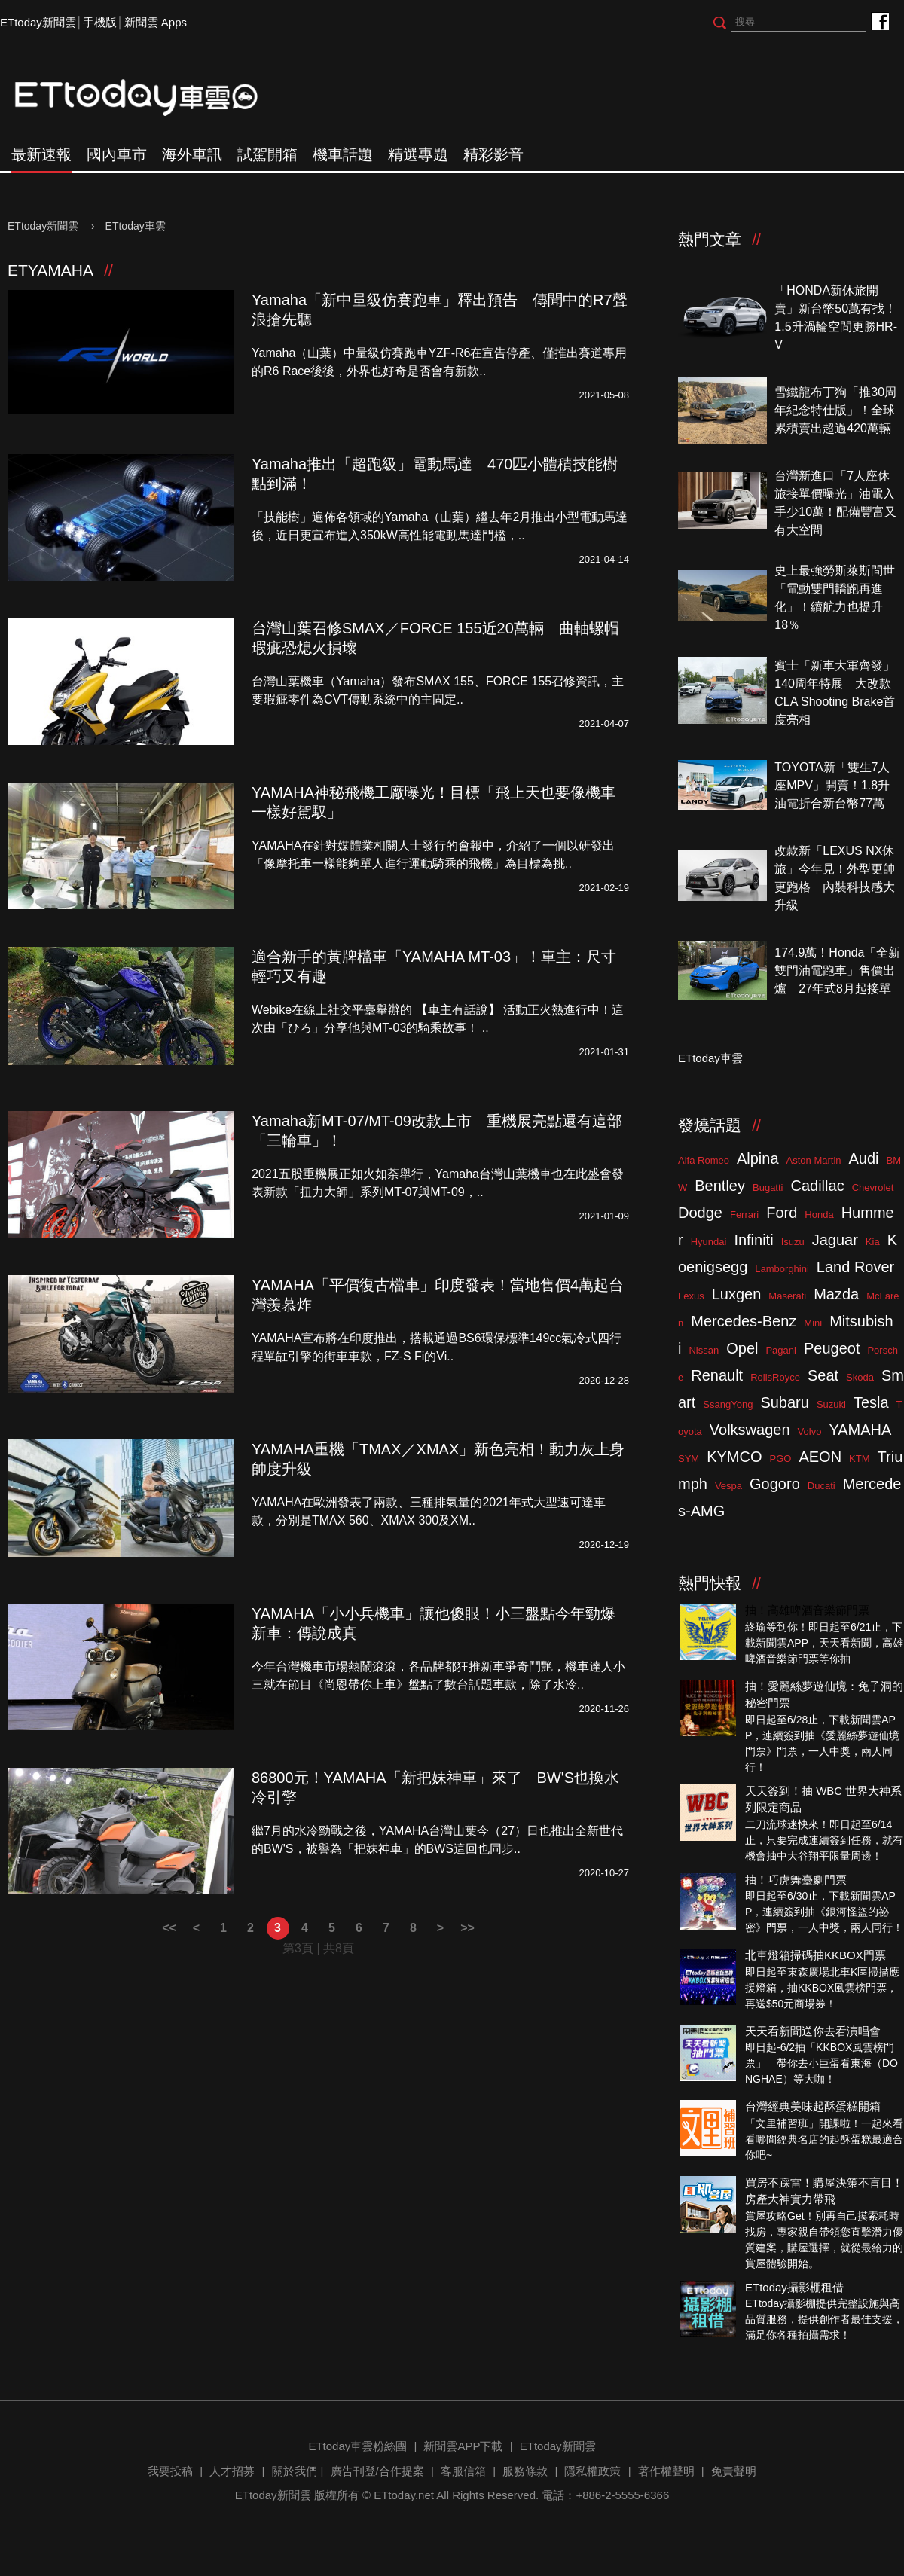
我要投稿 (170, 2471)
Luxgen (737, 1294)
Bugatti (768, 1187)
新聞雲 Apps (155, 22)
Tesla (871, 1402)
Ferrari (744, 1214)
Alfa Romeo (703, 1160)
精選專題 (418, 154)
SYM (688, 1458)
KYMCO (734, 1456)
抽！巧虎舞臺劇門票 (796, 1879)
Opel (742, 1348)
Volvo (810, 1431)
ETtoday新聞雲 (38, 22)
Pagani (780, 1350)
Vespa (728, 1485)
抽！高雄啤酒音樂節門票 (807, 1610)
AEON (820, 1456)
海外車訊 (192, 154)
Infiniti (753, 1240)
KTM (859, 1458)
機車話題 (343, 154)
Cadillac (817, 1185)
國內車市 (117, 154)
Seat (823, 1375)
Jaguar (835, 1240)
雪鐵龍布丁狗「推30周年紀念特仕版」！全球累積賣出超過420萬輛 (835, 410)
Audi (864, 1158)
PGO (781, 1458)
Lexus (691, 1296)
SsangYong (728, 1404)
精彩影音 (493, 154)
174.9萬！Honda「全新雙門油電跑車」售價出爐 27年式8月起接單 (837, 970)
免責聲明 (733, 2471)
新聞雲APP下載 (462, 2446)
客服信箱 (463, 2471)
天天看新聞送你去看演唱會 (813, 2031)
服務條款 (525, 2471)
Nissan (704, 1350)
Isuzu (793, 1241)
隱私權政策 (592, 2471)
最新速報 (41, 154)
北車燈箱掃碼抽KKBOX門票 (815, 1955)
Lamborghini (782, 1268)
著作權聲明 (666, 2471)
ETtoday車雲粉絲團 (879, 20)
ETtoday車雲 (150, 98)
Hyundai (709, 1241)
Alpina (758, 1158)
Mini (813, 1323)
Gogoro (775, 1484)
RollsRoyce (775, 1377)
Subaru (784, 1402)
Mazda (836, 1294)
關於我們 (294, 2471)
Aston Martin (813, 1160)
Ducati (821, 1485)
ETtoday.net (404, 2495)
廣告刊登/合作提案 (377, 2471)
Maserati (787, 1296)
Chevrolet (873, 1187)
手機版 (100, 22)
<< (169, 1927)
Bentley (720, 1185)
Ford (781, 1212)
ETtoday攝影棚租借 (794, 2287)
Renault (717, 1375)
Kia (873, 1241)
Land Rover (855, 1267)
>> (467, 1927)
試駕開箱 (267, 154)
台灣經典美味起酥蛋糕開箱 (813, 2106)
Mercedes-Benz (743, 1321)
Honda (819, 1214)
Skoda (860, 1377)
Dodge (700, 1212)
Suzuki (831, 1404)
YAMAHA (860, 1429)
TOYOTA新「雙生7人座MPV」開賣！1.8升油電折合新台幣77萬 (832, 785)
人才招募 (232, 2471)
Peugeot (832, 1348)
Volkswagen (750, 1429)
